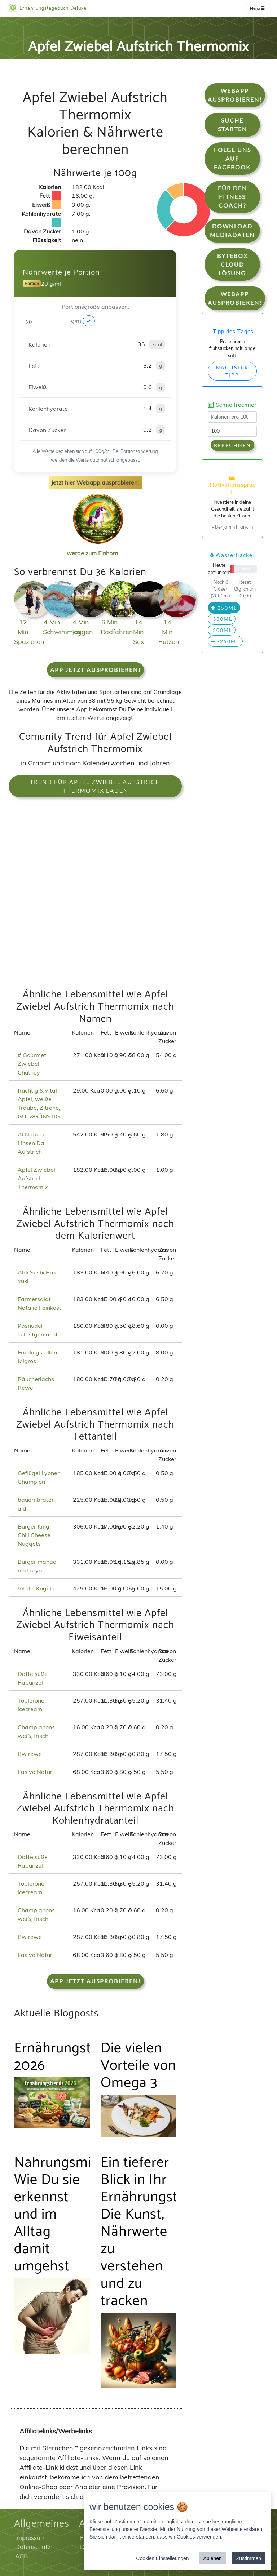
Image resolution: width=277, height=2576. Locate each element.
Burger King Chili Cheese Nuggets (34, 1535)
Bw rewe (30, 1753)
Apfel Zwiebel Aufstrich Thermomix (36, 1178)
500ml (221, 630)
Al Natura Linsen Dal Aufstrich (32, 1143)
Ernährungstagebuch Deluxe (48, 8)
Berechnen (232, 445)
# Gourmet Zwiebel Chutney (32, 1063)
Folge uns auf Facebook (232, 158)
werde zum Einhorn (96, 547)
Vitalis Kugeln (36, 1588)
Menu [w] (257, 8)
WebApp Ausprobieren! (235, 95)
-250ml (225, 641)
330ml (221, 619)
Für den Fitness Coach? (232, 196)
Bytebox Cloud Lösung (232, 264)
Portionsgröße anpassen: (95, 306)
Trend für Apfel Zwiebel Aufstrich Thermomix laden (95, 786)
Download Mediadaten (232, 230)
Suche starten (232, 124)
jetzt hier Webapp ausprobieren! (95, 482)
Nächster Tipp (232, 371)
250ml (224, 608)
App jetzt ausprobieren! (95, 669)
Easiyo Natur (35, 1771)
